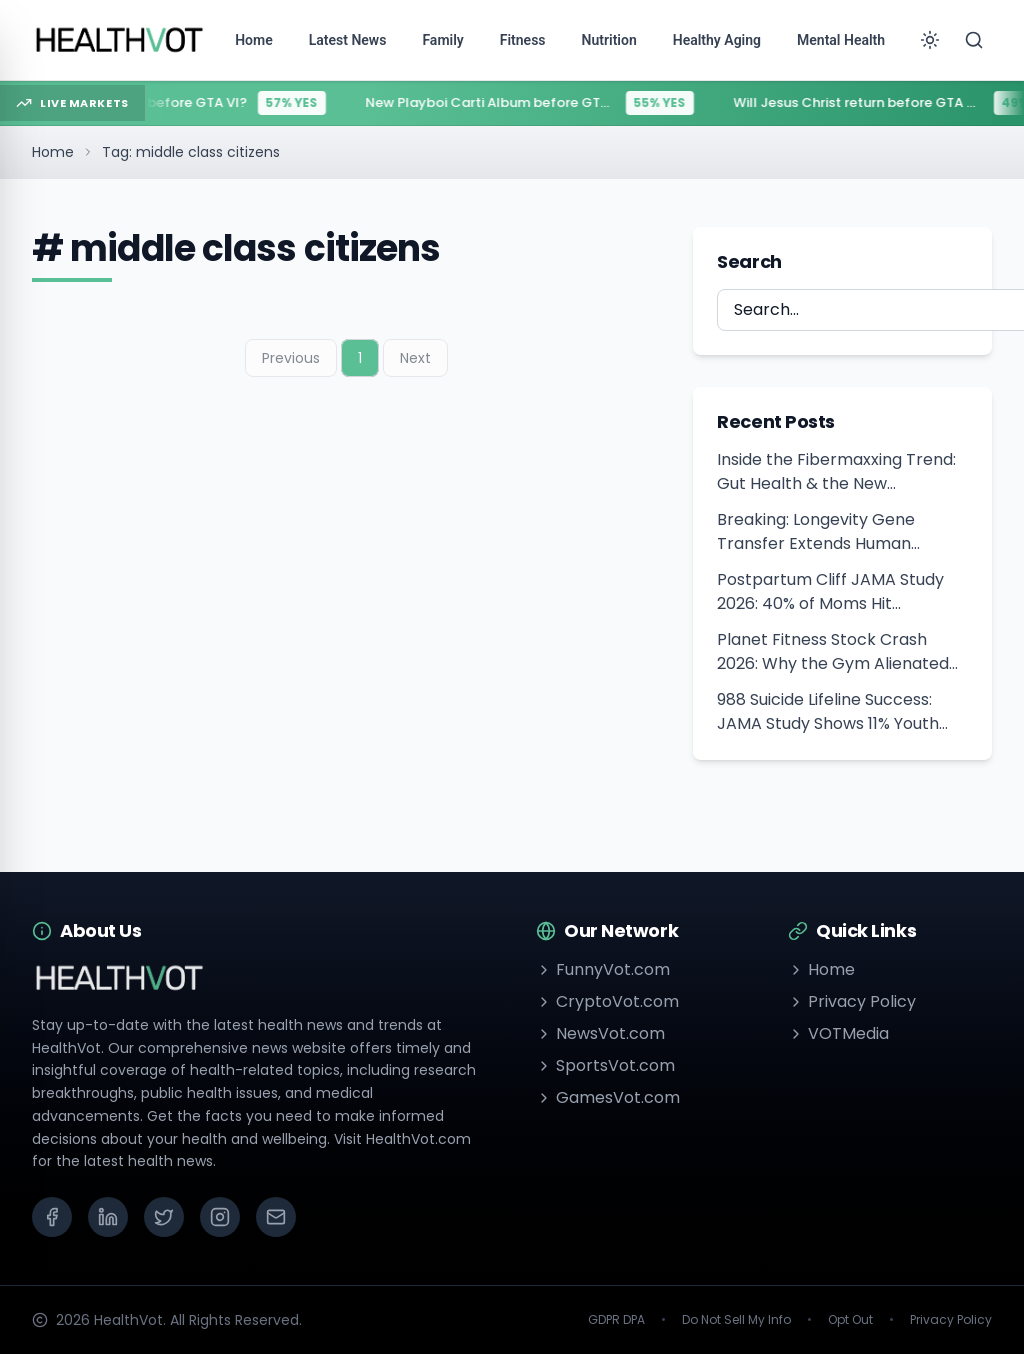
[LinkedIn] (108, 1217)
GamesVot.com (608, 1097)
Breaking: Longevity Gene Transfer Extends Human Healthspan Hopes (816, 532)
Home (53, 152)
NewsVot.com (600, 1033)
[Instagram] (220, 1217)
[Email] (276, 1217)
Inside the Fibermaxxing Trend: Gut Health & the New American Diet (836, 472)
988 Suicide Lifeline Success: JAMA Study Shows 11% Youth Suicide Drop (828, 712)
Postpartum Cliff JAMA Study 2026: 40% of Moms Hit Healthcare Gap (830, 592)
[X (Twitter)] (164, 1217)
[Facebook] (52, 1217)
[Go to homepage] (120, 40)
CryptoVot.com (607, 1001)
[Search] (974, 40)
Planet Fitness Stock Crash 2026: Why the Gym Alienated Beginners (833, 652)
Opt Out (850, 1320)
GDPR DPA (616, 1320)
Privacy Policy (852, 1001)
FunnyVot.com (603, 969)
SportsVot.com (605, 1065)
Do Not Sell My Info (736, 1320)
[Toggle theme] (930, 40)
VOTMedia (838, 1033)
